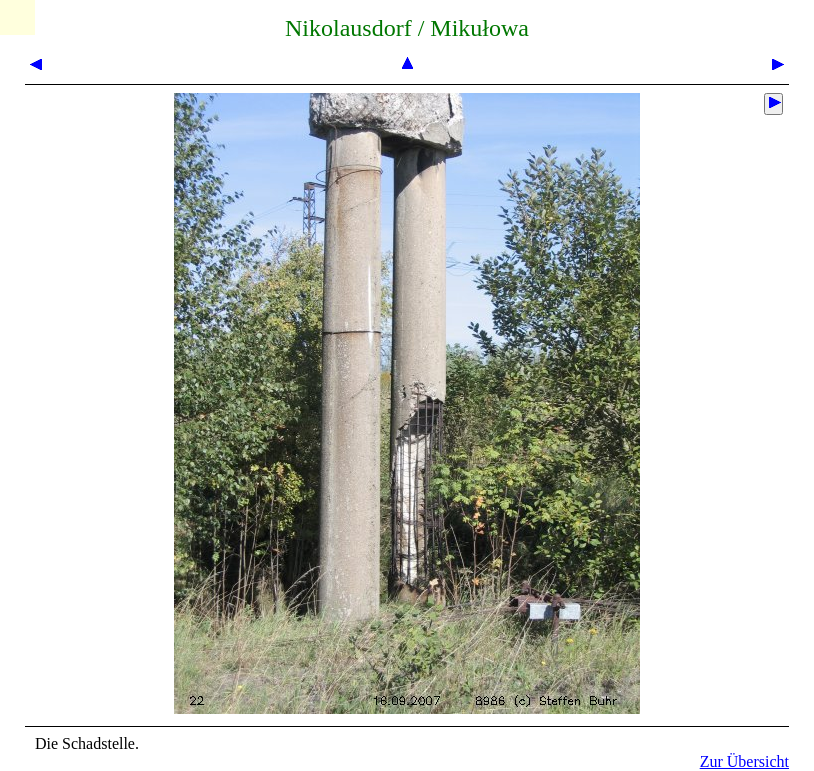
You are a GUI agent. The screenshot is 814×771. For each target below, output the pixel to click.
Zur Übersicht (744, 761)
